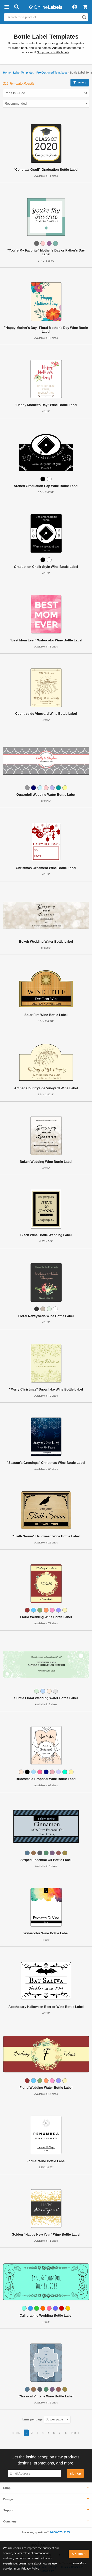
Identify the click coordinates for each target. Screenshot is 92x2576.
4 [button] (43, 2432)
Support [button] (8, 2510)
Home (7, 72)
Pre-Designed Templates (51, 72)
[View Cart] (85, 7)
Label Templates (23, 72)
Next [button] (74, 2432)
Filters (79, 82)
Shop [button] (7, 2488)
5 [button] (48, 2432)
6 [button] (54, 2432)
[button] (6, 7)
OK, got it (79, 2553)
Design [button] (8, 2499)
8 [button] (66, 2432)
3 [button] (37, 2432)
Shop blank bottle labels (53, 52)
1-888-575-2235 (60, 2532)
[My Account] (74, 7)
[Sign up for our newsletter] (34, 2473)
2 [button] (32, 2432)
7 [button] (59, 2432)
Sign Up (75, 2473)
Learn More (78, 2563)
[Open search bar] (16, 7)
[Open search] (84, 17)
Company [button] (10, 2521)
